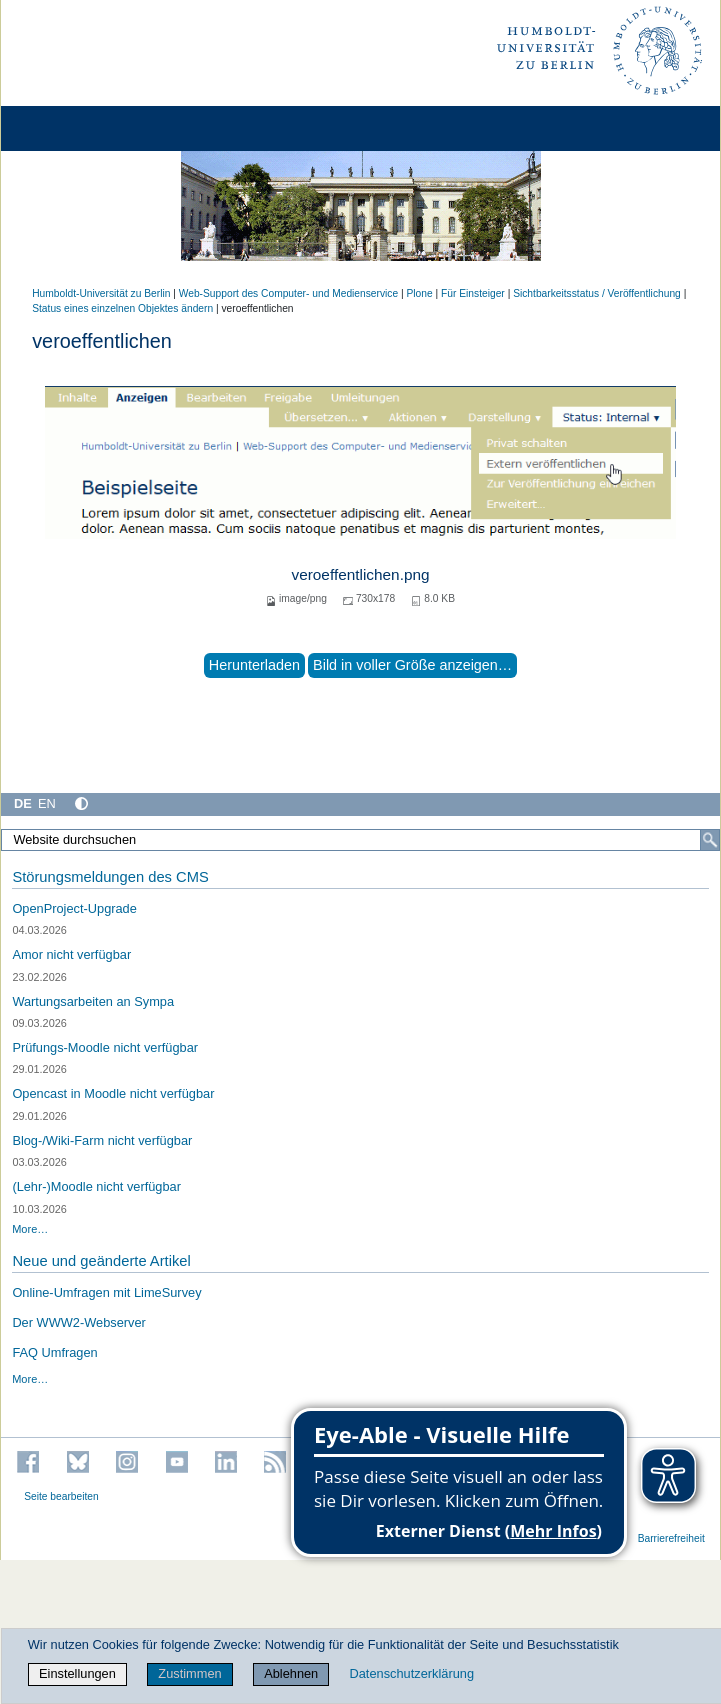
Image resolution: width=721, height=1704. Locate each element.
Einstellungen (77, 1673)
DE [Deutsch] (23, 803)
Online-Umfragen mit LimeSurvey (106, 1292)
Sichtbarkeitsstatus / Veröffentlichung (597, 293)
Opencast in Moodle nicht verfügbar (113, 1093)
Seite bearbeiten (61, 1496)
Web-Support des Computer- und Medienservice (288, 293)
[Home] (72, 128)
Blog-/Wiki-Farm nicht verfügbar (102, 1140)
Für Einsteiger (473, 293)
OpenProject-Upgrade (74, 908)
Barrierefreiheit (671, 1538)
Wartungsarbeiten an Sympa (93, 1001)
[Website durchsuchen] (360, 840)
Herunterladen (254, 665)
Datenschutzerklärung (412, 1673)
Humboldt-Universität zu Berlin (101, 293)
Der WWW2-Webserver (78, 1322)
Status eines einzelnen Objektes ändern (122, 308)
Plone (420, 293)
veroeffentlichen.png (360, 574)
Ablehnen (291, 1673)
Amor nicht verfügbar (71, 954)
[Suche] (710, 840)
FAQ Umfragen (54, 1352)
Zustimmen (189, 1673)
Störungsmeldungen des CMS (110, 877)
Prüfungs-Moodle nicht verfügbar (105, 1047)
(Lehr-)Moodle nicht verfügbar (96, 1186)
